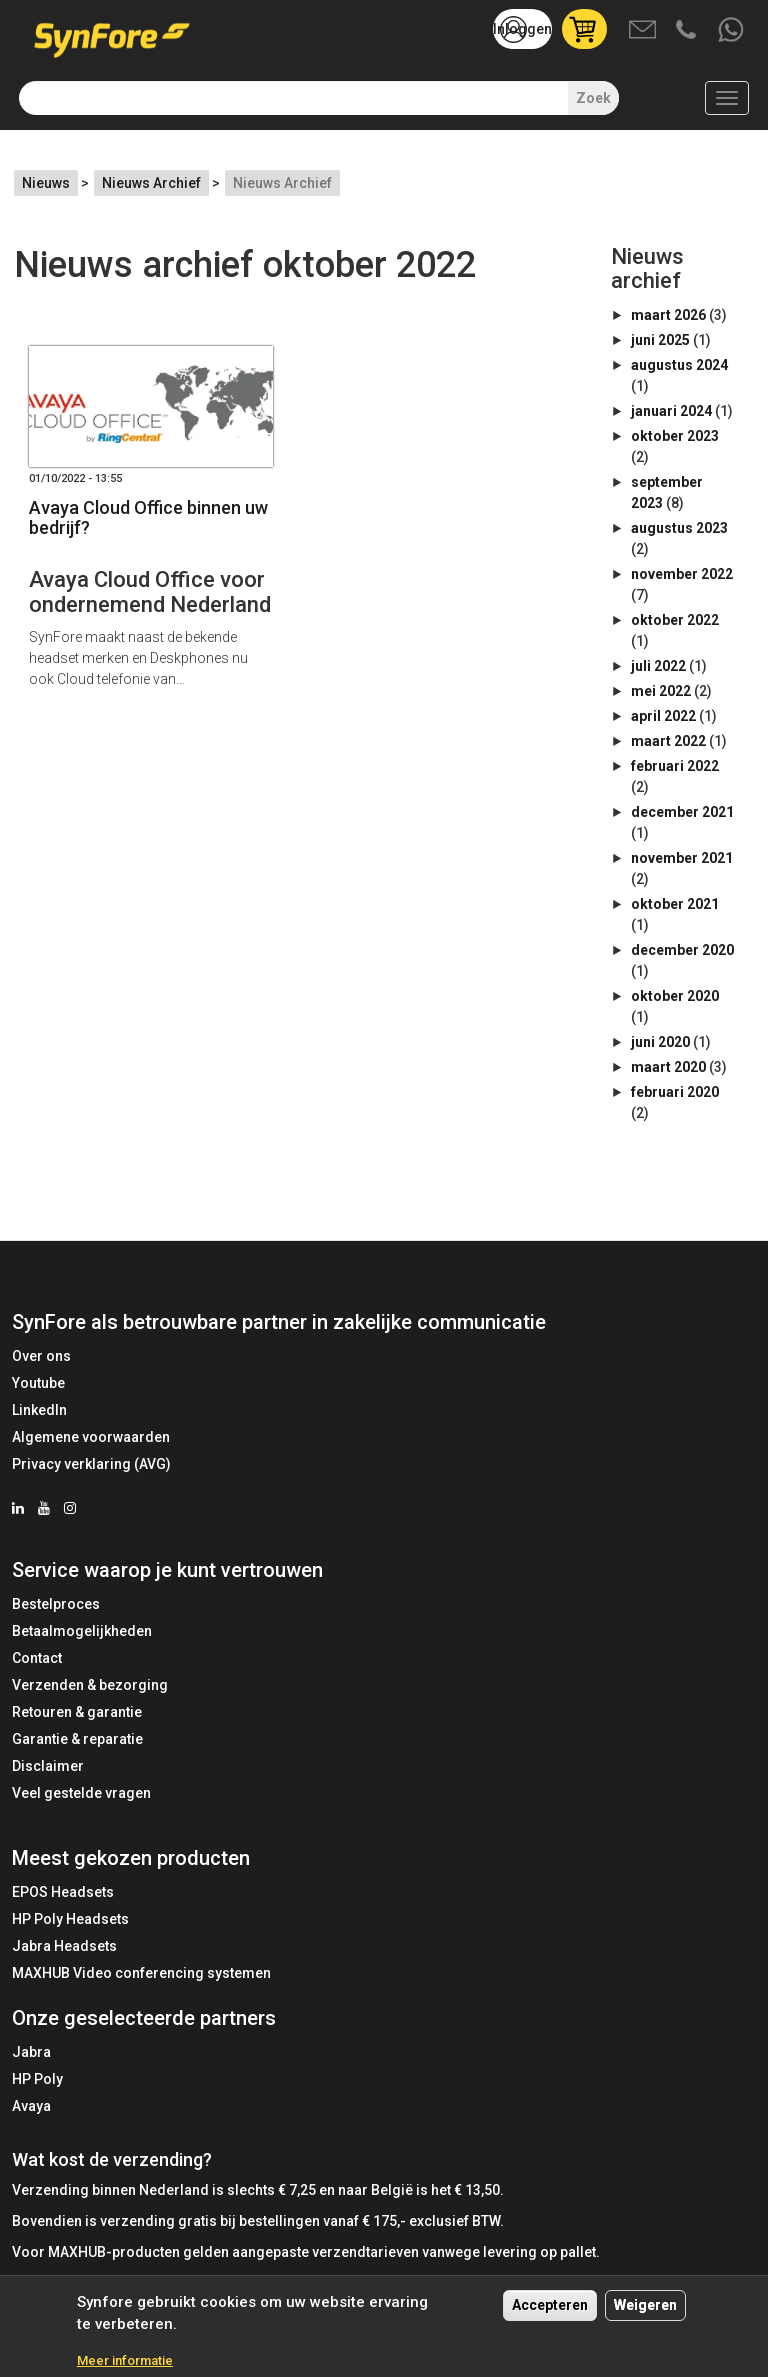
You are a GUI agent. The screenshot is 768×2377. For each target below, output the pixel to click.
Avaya (31, 2106)
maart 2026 (668, 315)
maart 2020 (668, 1067)
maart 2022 (668, 741)
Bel (688, 31)
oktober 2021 (675, 904)
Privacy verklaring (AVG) (91, 1464)
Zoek (593, 98)
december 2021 (682, 812)
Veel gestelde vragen (81, 1793)
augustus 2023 (679, 528)
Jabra (31, 2052)
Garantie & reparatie (77, 1739)
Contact (37, 1658)
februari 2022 (675, 766)
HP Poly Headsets (70, 1919)
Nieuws (46, 183)
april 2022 (663, 716)
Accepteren (550, 2315)
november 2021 (682, 858)
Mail (644, 31)
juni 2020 (660, 1042)
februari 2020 (675, 1092)
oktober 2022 (675, 620)
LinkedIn (39, 1410)
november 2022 (682, 574)
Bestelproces (56, 1604)
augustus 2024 (679, 365)
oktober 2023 (675, 436)
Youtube (38, 1383)
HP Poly (37, 2079)
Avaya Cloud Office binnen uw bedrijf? (148, 517)
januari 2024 (671, 411)
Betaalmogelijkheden (82, 1631)
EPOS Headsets (63, 1892)
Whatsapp (732, 31)
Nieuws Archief (151, 183)
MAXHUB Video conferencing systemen (141, 1973)
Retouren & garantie (77, 1712)
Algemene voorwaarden (91, 1437)
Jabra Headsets (64, 1946)
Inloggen (522, 29)
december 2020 (682, 950)
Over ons (41, 1356)
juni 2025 (660, 340)
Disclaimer (48, 1766)
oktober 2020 (675, 996)
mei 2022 (661, 691)
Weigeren (645, 2315)
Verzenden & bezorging (90, 1685)
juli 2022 (658, 666)
